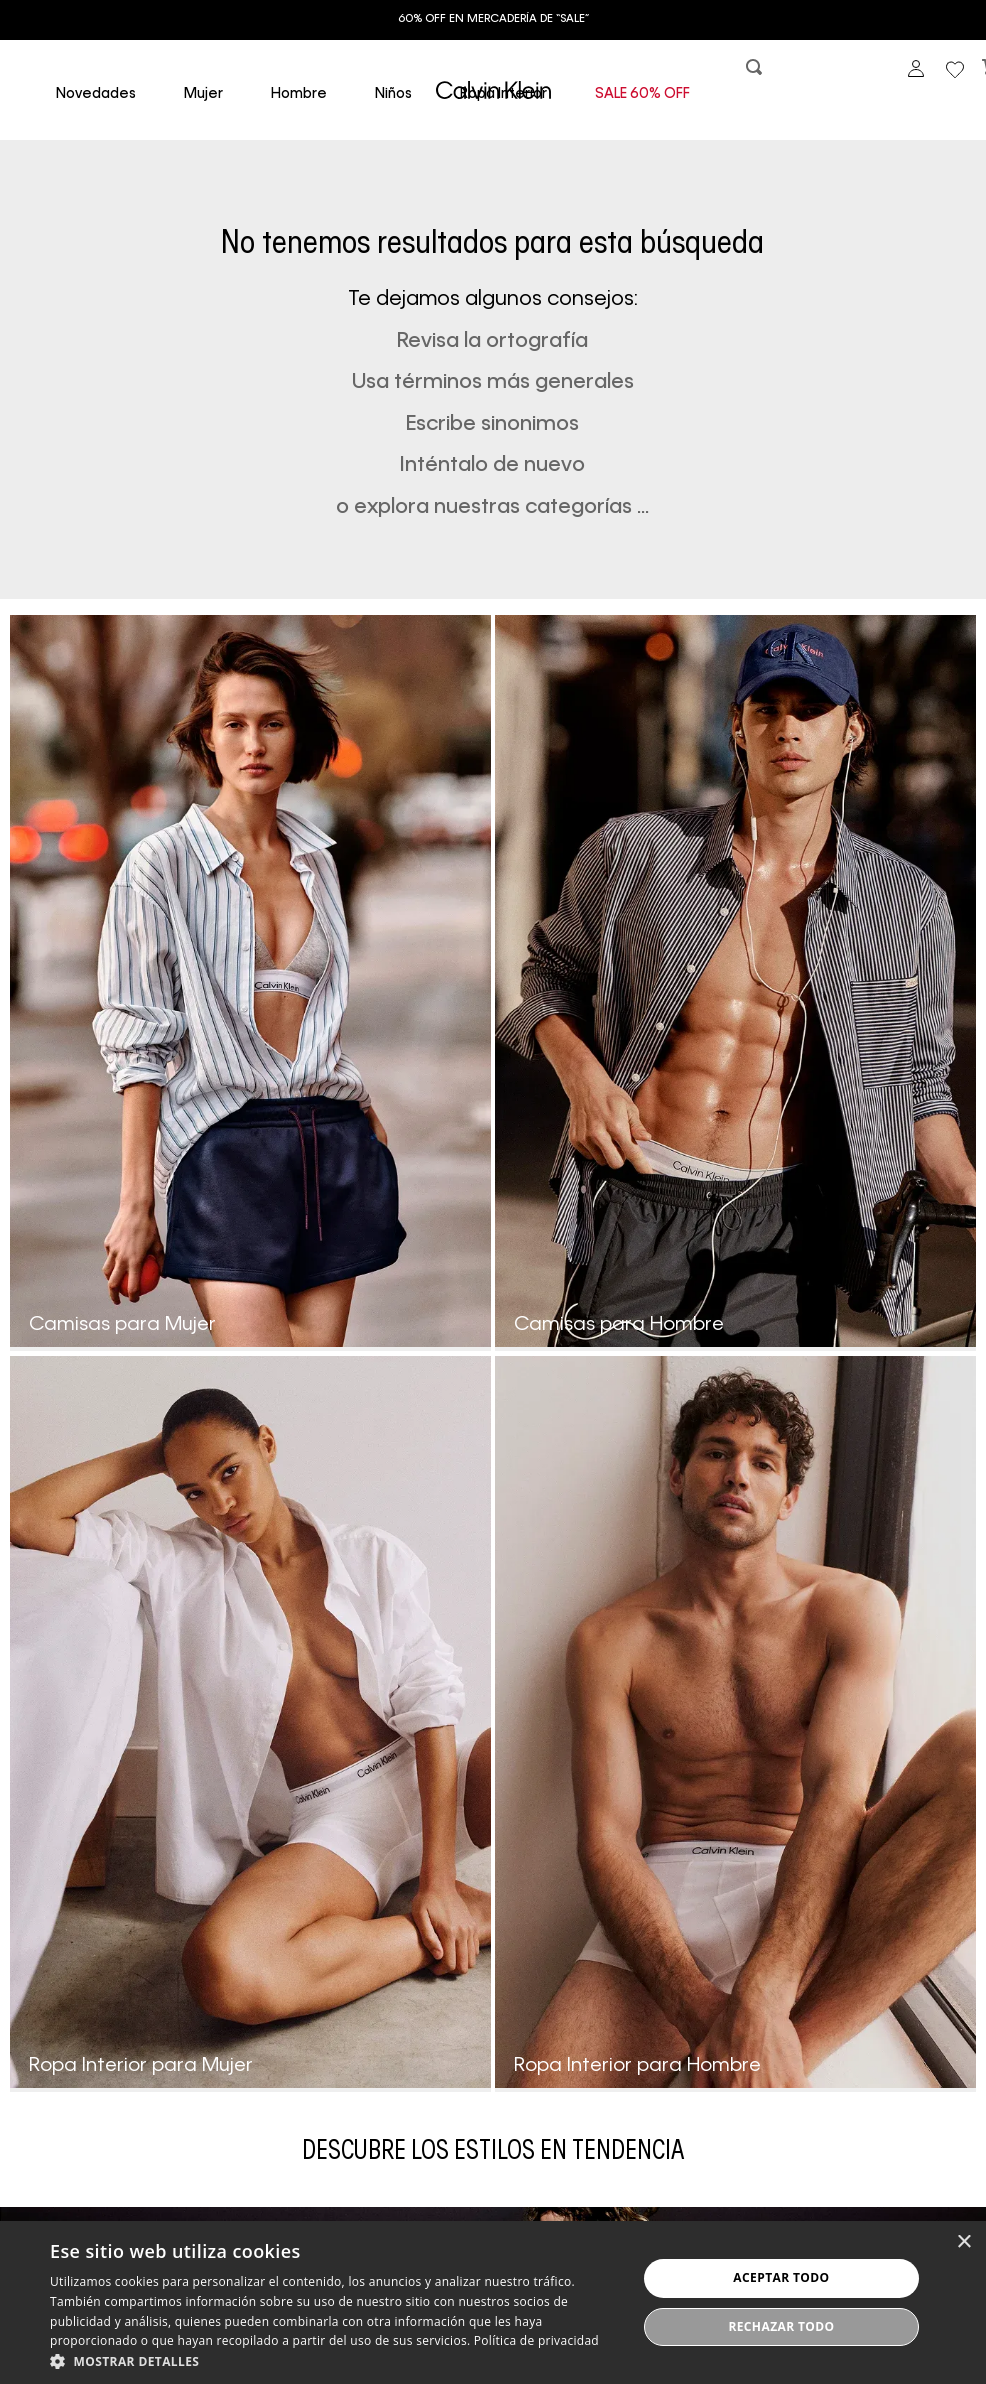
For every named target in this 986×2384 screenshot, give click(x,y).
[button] (756, 71)
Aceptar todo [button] (781, 2277)
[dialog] (493, 2302)
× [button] (963, 2242)
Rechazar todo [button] (781, 2326)
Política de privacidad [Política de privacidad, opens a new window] (536, 2340)
